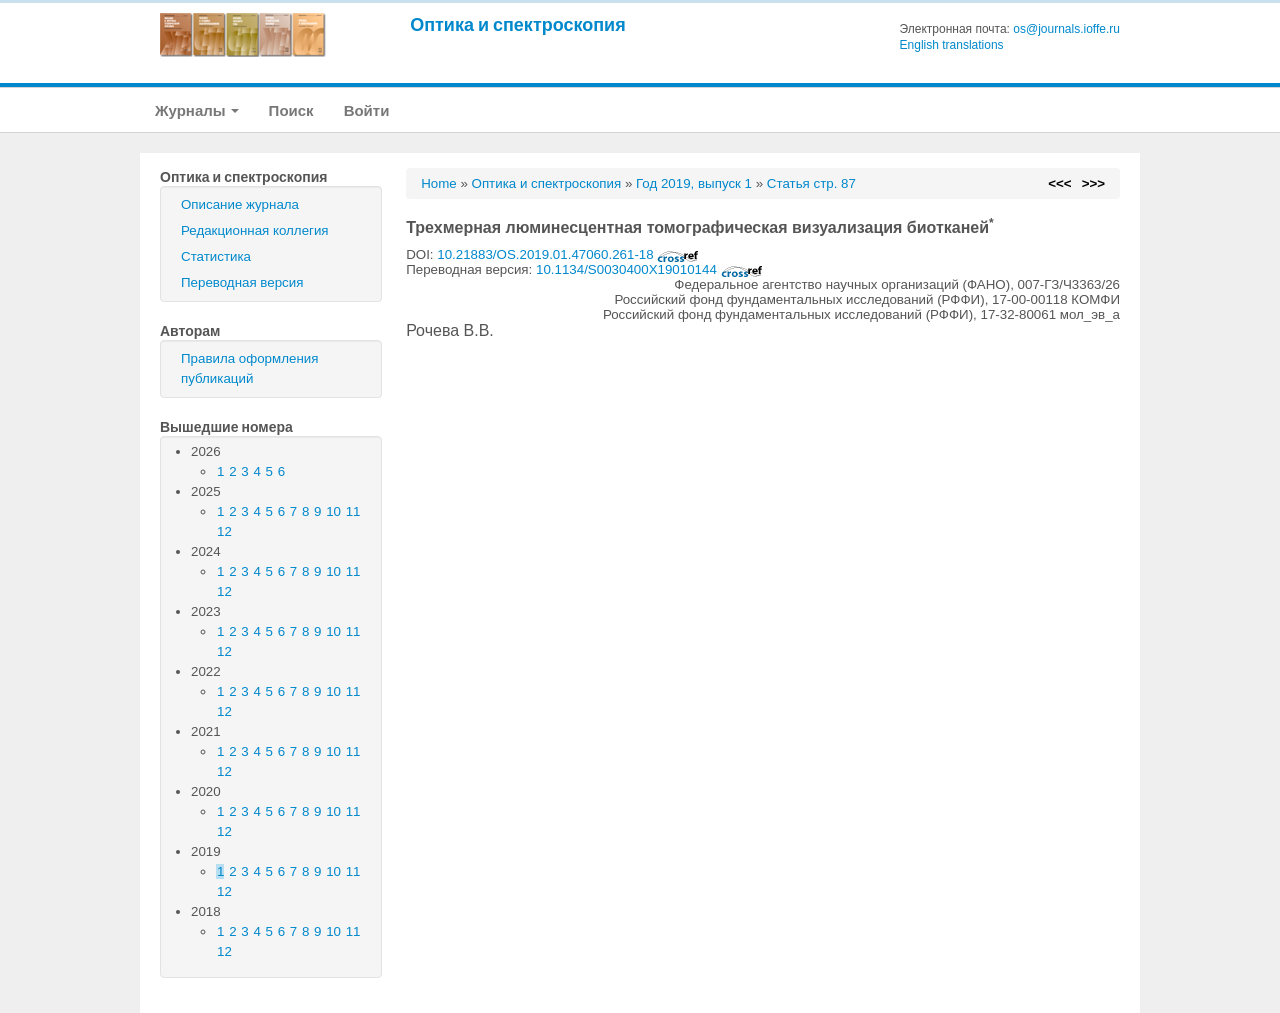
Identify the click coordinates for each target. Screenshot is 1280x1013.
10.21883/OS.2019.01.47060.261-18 (568, 254)
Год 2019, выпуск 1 (694, 183)
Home (439, 183)
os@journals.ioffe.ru (1066, 29)
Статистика (216, 256)
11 (353, 511)
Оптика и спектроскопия (518, 24)
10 (333, 511)
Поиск (291, 110)
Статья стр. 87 (811, 183)
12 (224, 531)
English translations (952, 45)
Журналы (197, 110)
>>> (1093, 183)
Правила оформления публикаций (249, 368)
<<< (1059, 183)
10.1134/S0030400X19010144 (649, 269)
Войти (367, 110)
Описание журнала (240, 204)
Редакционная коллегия (255, 230)
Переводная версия (242, 282)
